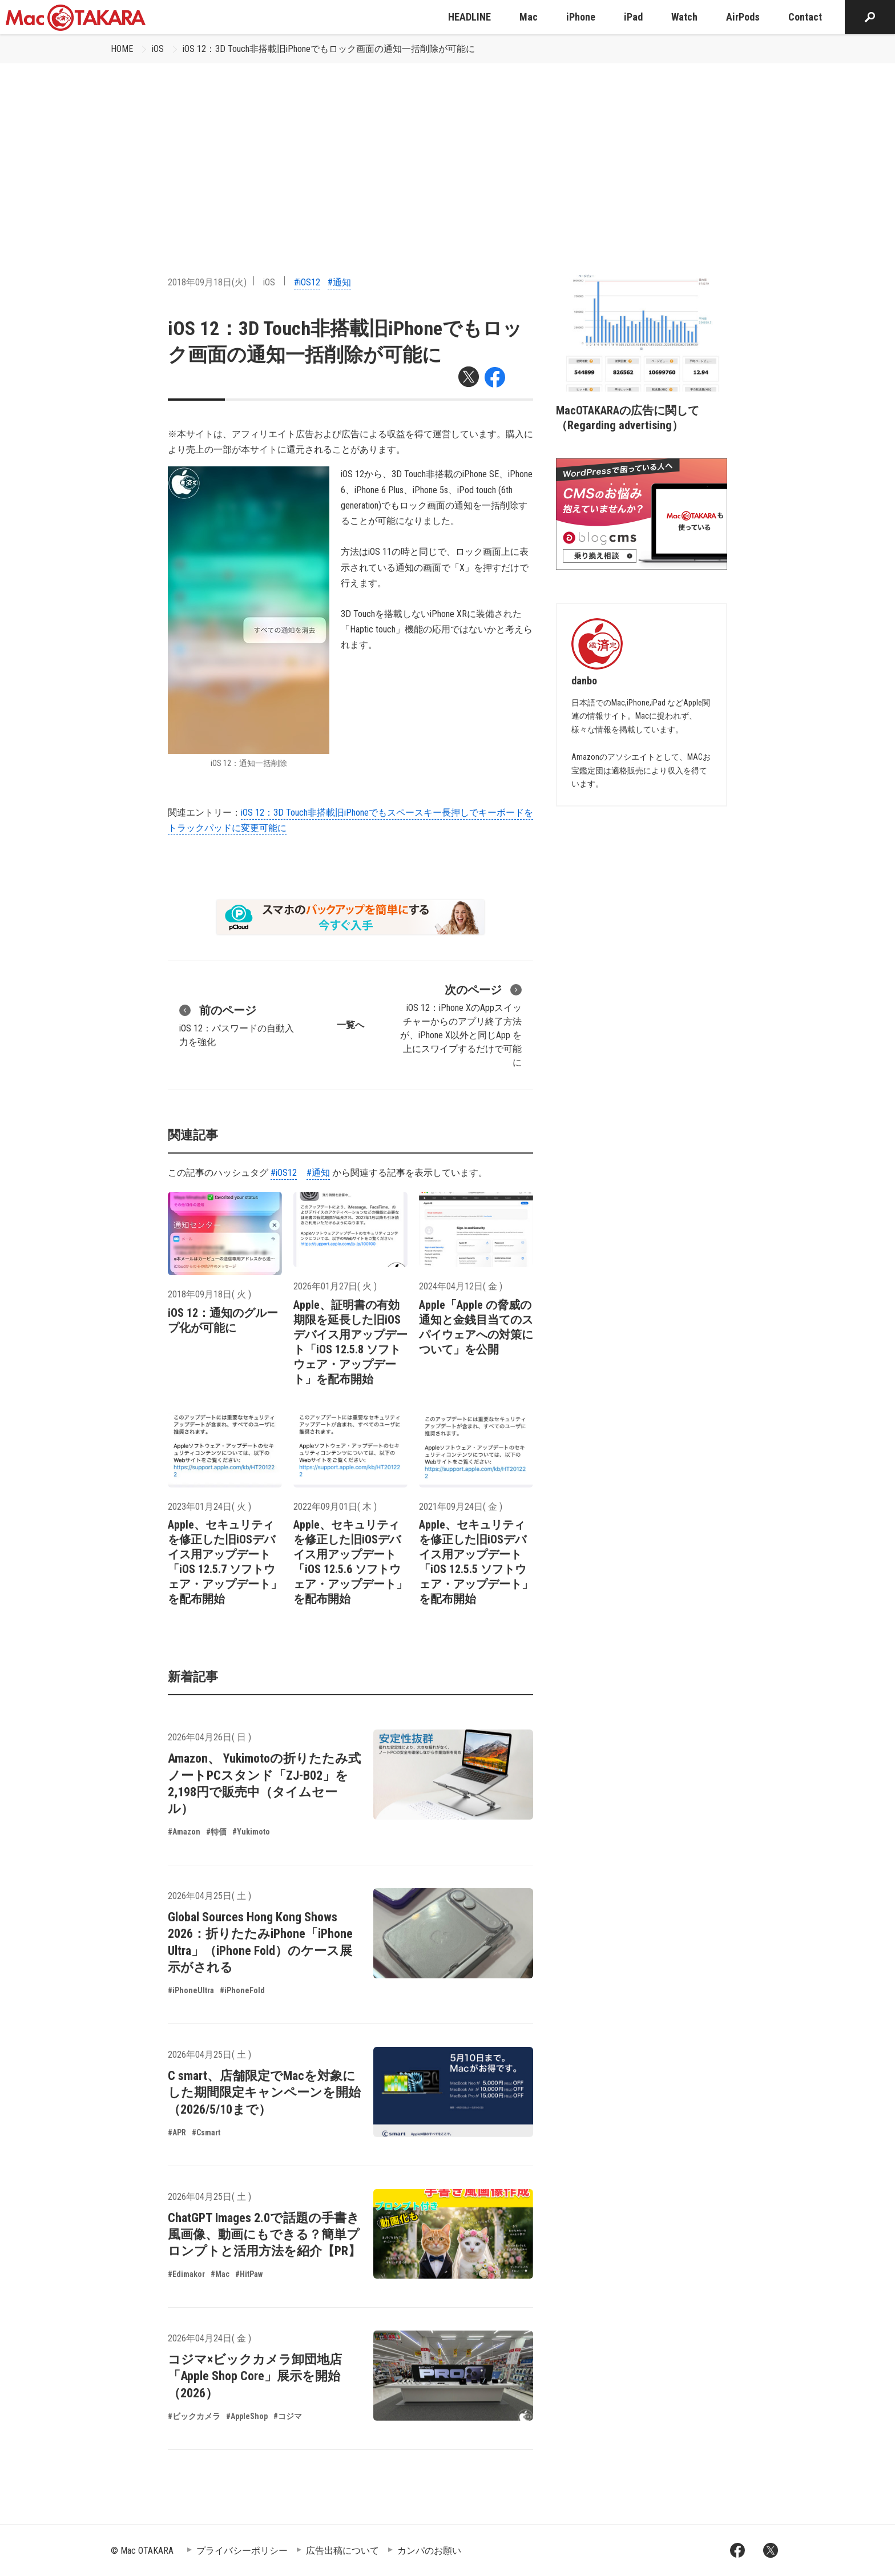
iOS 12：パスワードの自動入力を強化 (236, 1024)
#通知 (339, 282)
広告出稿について (342, 2550)
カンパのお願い (429, 2550)
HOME (122, 48)
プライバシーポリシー (242, 2550)
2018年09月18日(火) (207, 282)
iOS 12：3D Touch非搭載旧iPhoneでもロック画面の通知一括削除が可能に (329, 48)
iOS (158, 48)
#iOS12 (307, 282)
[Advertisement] (447, 149)
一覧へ (350, 1024)
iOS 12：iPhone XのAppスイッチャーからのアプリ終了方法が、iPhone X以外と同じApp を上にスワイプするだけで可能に (461, 1024)
